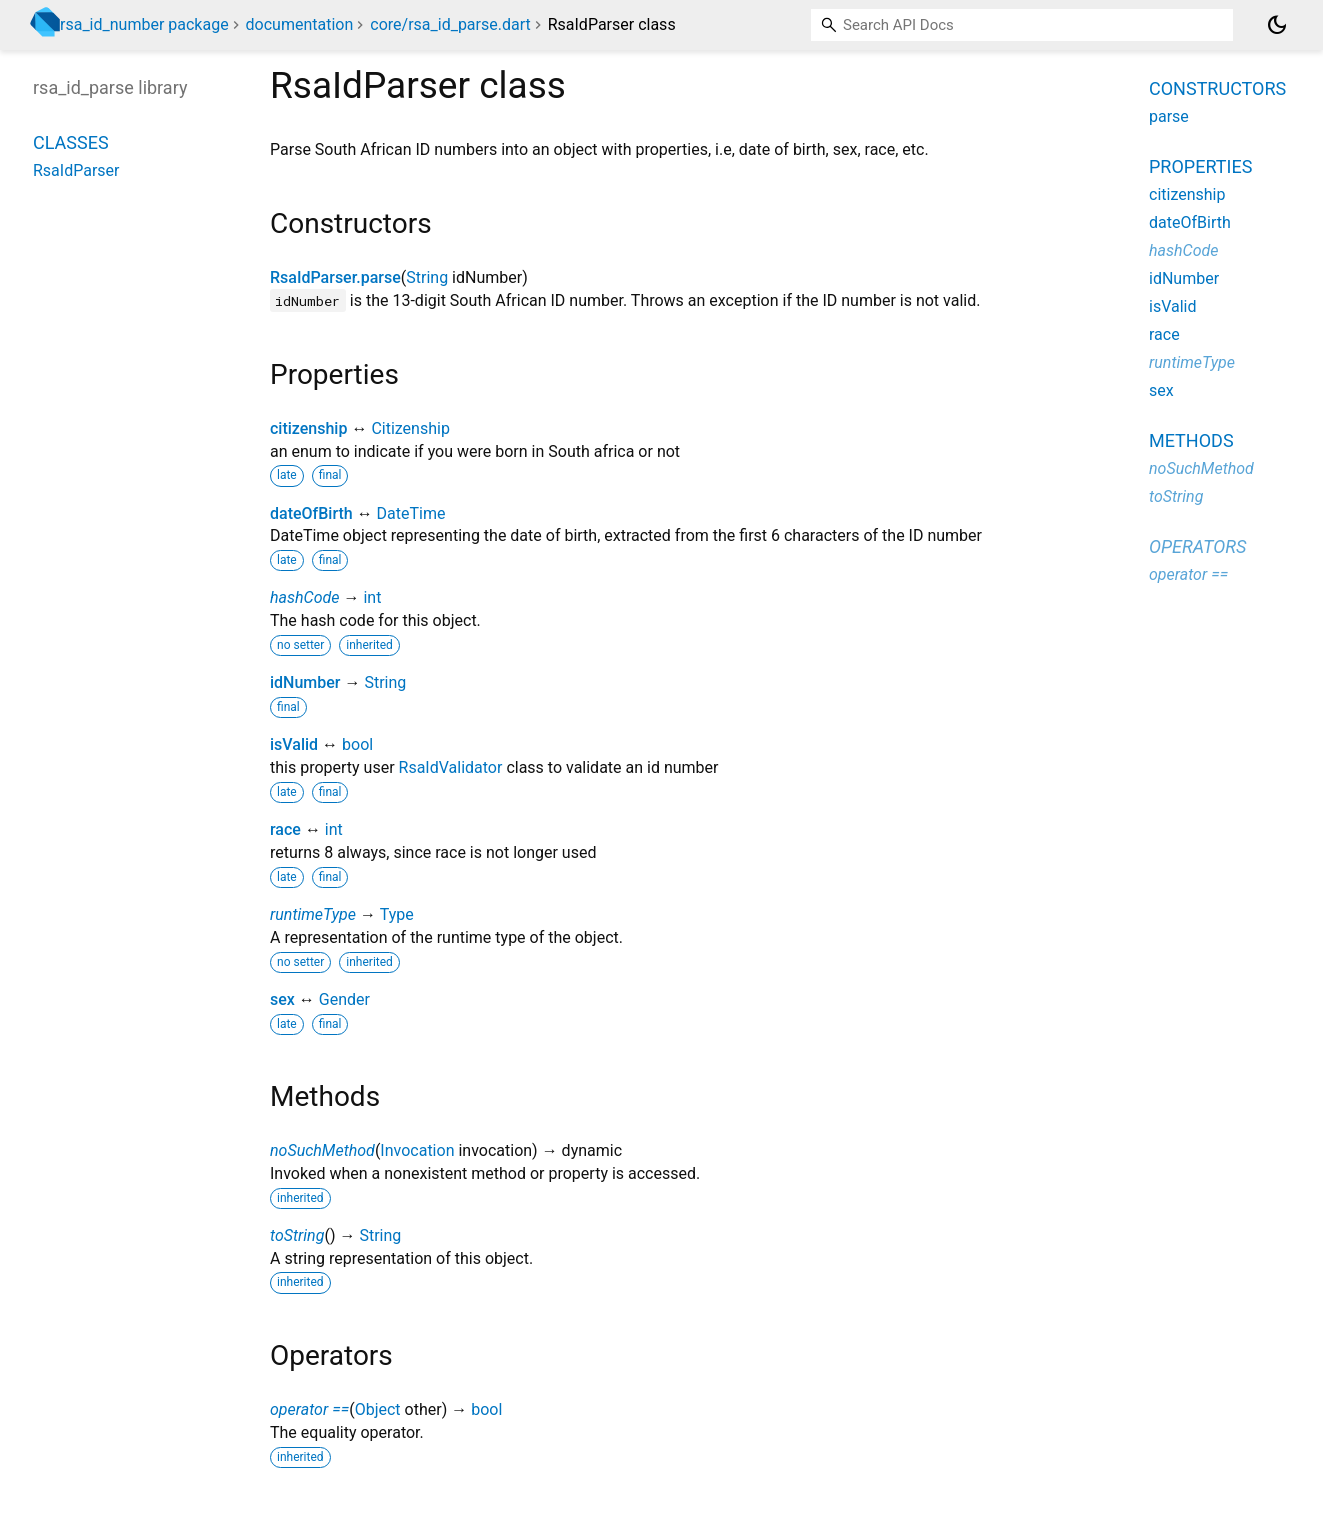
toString (297, 1235)
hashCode (304, 597)
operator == (309, 1409)
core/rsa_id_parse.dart (450, 24)
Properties (1200, 166)
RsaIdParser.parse (335, 277)
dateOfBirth (311, 513)
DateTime (411, 513)
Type (397, 914)
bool (357, 744)
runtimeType (313, 914)
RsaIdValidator (451, 767)
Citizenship (410, 428)
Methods (1191, 440)
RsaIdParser (76, 170)
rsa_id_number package (144, 24)
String (427, 277)
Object (378, 1409)
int (372, 597)
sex (282, 999)
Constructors (1217, 88)
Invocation (417, 1150)
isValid (294, 744)
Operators (1197, 546)
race (285, 829)
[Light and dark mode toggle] (1277, 25)
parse (1169, 116)
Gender (344, 999)
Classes (71, 142)
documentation (300, 24)
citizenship (308, 428)
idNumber (305, 682)
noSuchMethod (322, 1150)
